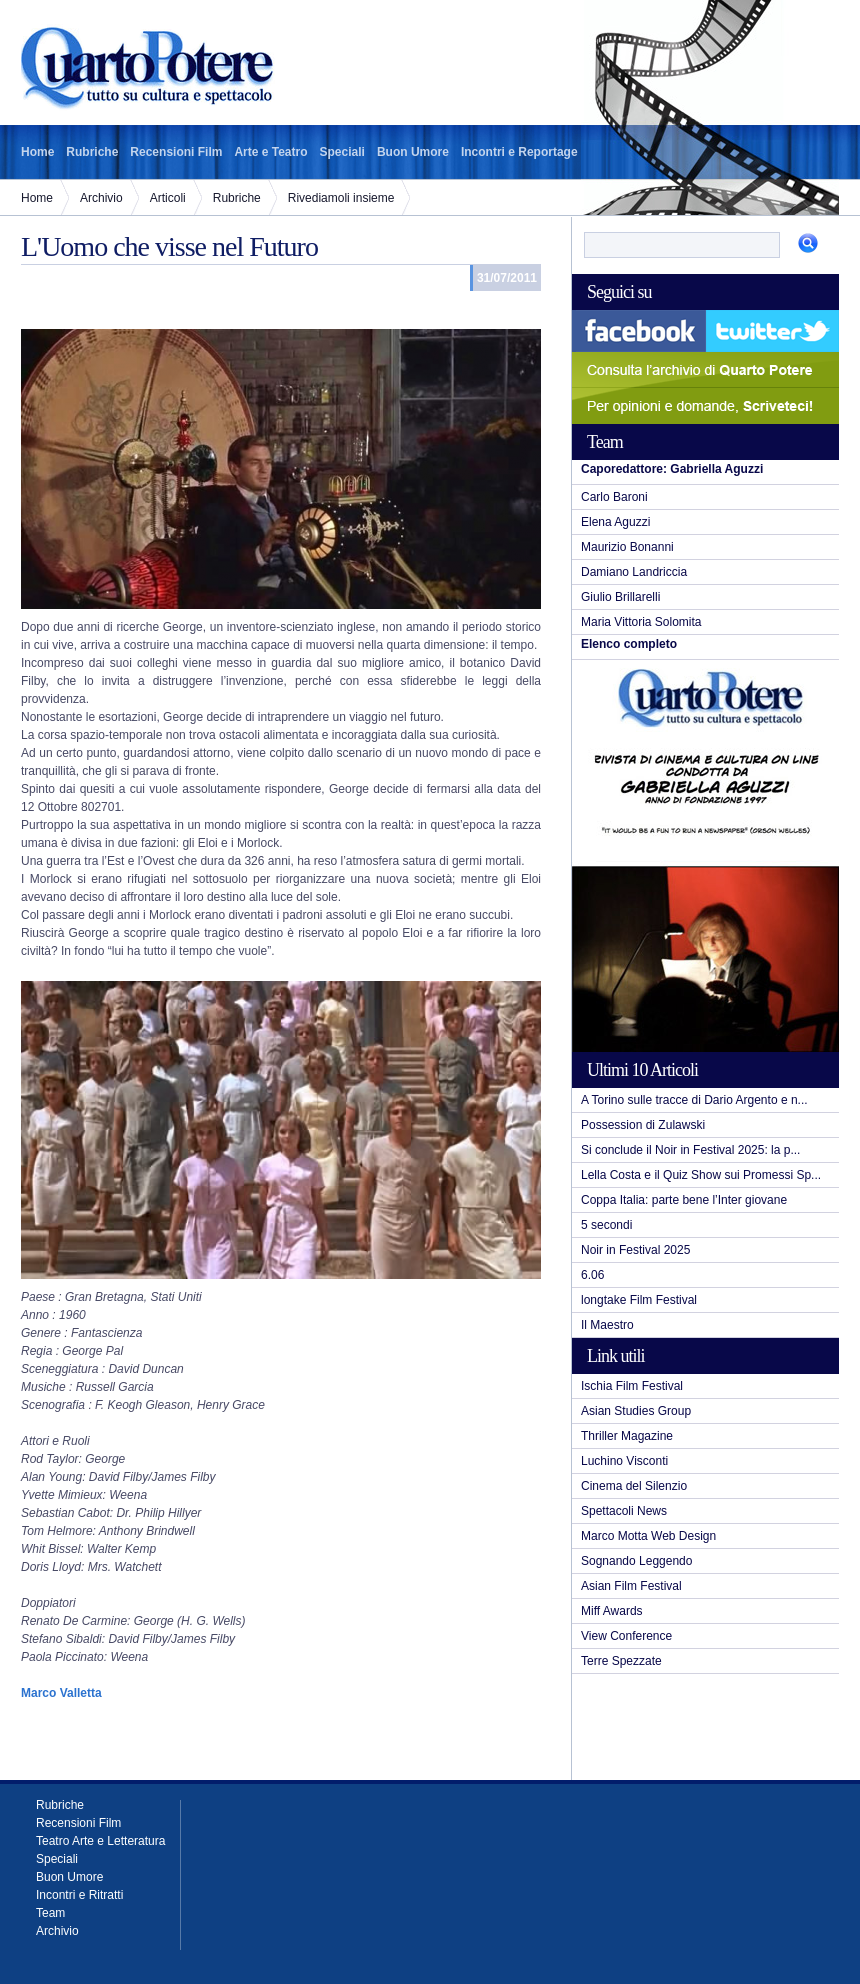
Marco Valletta (61, 1693)
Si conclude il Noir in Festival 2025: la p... (690, 1150)
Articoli (168, 198)
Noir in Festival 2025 (635, 1250)
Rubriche (92, 152)
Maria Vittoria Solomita (641, 622)
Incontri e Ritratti (79, 1895)
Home (37, 152)
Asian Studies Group (636, 1411)
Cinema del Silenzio (634, 1486)
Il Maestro (607, 1325)
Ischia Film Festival (632, 1386)
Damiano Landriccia (634, 572)
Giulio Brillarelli (620, 597)
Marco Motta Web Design (648, 1536)
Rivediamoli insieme (341, 198)
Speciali (342, 152)
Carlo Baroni (614, 497)
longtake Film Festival (639, 1300)
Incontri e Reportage (519, 152)
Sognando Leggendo (636, 1561)
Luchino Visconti (624, 1461)
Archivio (101, 198)
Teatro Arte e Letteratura (100, 1841)
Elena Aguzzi (615, 522)
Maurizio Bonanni (627, 547)
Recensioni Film (176, 152)
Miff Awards (612, 1611)
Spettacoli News (624, 1511)
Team (50, 1913)
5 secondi (606, 1225)
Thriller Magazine (627, 1436)
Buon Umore (413, 152)
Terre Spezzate (621, 1661)
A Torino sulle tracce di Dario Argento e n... (694, 1100)
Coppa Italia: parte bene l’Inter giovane (684, 1200)
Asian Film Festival (631, 1586)
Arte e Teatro (270, 152)
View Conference (626, 1636)
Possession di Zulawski (643, 1125)
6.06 (592, 1275)
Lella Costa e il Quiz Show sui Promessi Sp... (701, 1175)
